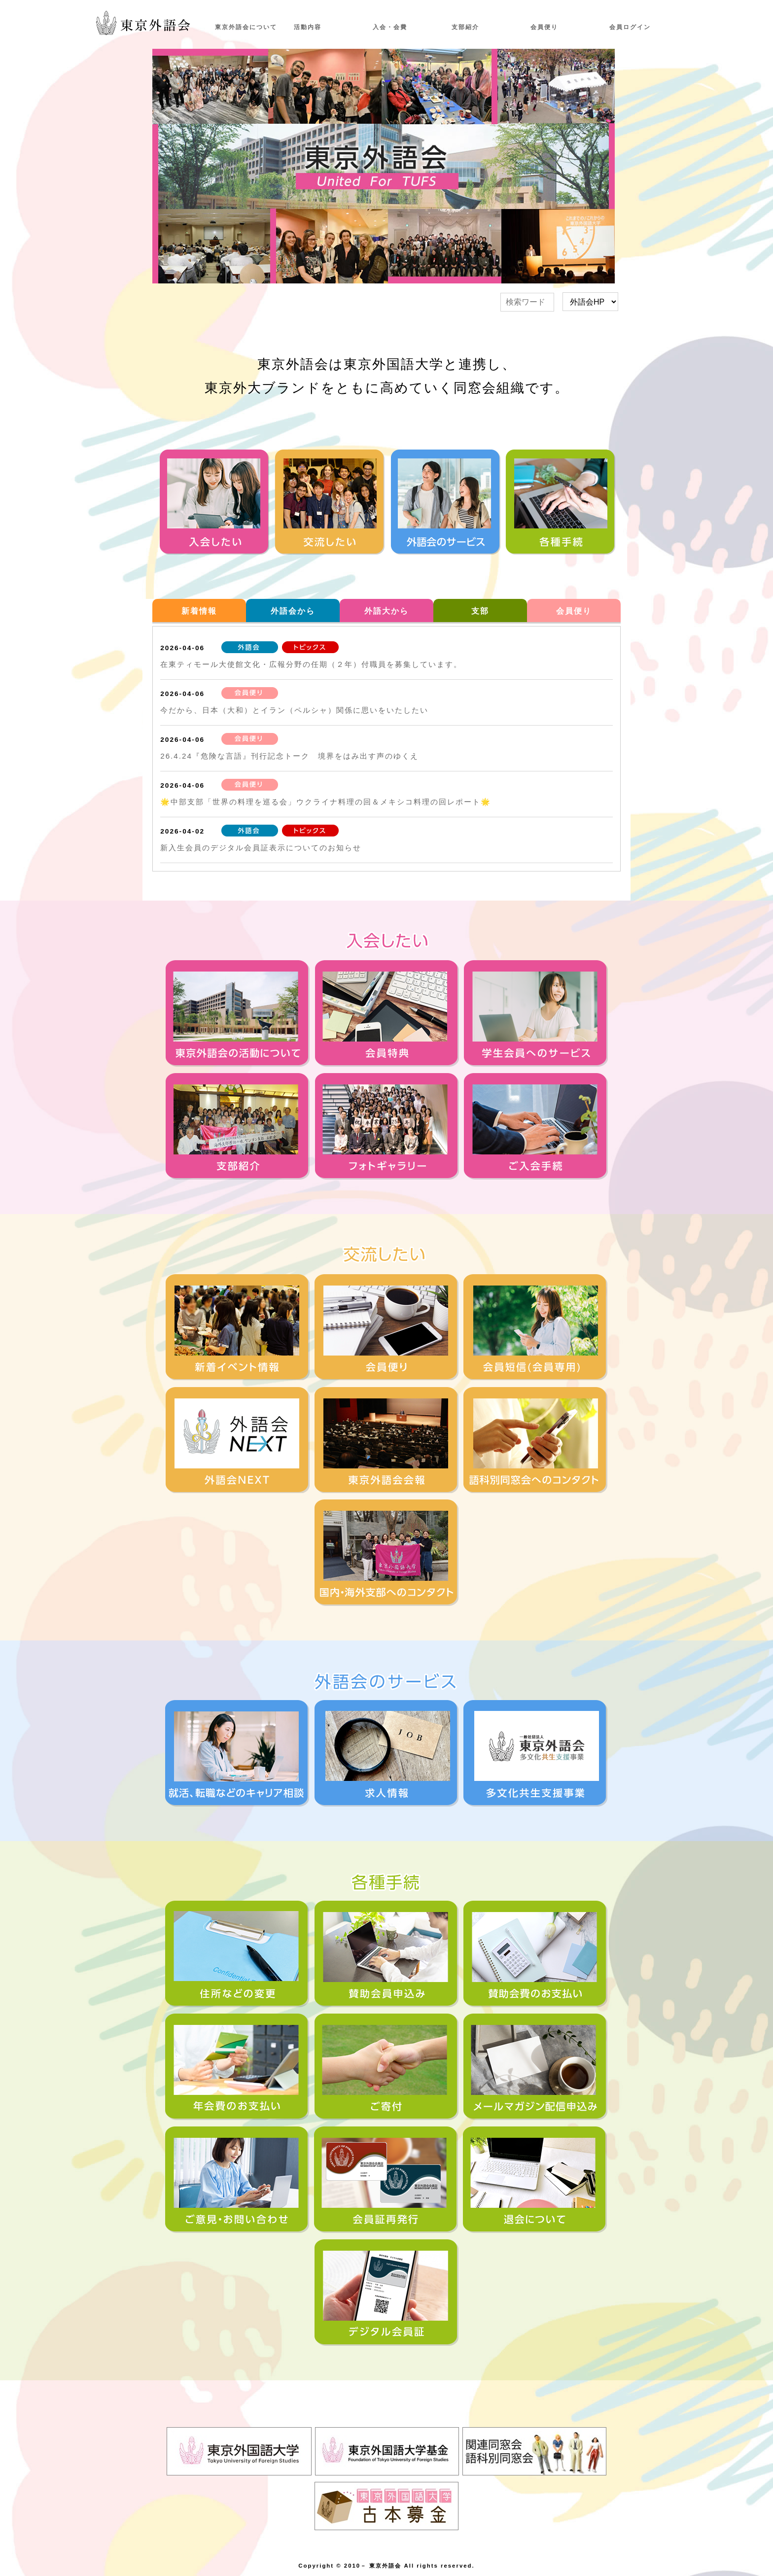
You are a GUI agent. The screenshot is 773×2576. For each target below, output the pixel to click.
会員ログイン (630, 27)
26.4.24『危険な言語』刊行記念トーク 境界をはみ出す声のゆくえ (289, 756)
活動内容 (307, 27)
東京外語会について (246, 27)
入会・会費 (390, 27)
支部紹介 (465, 27)
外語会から (293, 611)
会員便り (544, 27)
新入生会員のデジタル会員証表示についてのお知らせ (260, 847)
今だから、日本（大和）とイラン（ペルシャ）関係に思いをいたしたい (294, 710)
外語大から (386, 611)
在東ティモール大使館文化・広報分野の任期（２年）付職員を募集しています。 (311, 664)
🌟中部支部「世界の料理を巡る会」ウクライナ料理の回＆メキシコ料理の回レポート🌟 (325, 802)
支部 (480, 611)
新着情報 (199, 611)
